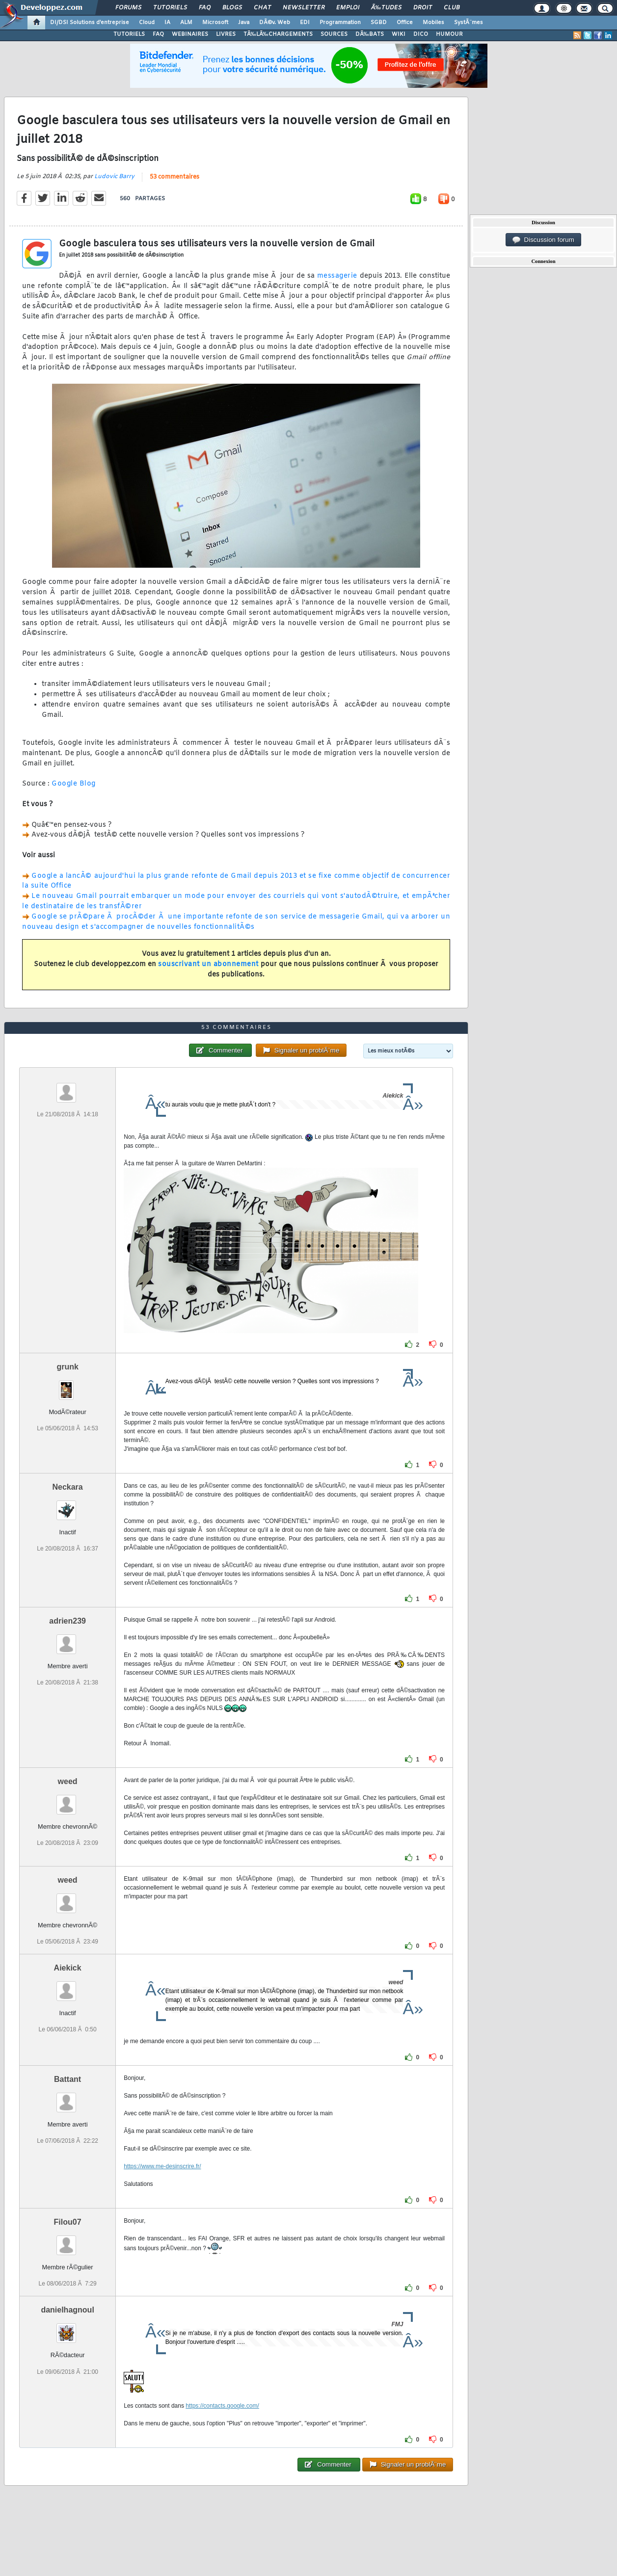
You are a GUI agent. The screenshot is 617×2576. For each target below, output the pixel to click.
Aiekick (67, 1968)
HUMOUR (449, 34)
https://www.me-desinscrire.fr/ (162, 2166)
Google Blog (74, 784)
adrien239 (67, 1621)
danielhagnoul (67, 2310)
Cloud (147, 22)
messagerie (337, 276)
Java (243, 22)
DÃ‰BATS (369, 34)
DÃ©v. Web (274, 22)
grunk (67, 1367)
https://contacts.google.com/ (222, 2405)
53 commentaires (174, 177)
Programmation (340, 22)
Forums (128, 8)
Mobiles (433, 22)
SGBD (379, 22)
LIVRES (226, 34)
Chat (262, 8)
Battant (67, 2079)
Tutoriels (170, 8)
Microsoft (215, 22)
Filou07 (67, 2222)
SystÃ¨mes (468, 22)
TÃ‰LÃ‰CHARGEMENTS (278, 34)
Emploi (347, 8)
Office (405, 22)
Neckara (67, 1487)
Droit (422, 8)
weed (68, 1781)
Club (451, 8)
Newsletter (303, 8)
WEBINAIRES (190, 34)
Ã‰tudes (386, 8)
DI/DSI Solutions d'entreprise (89, 22)
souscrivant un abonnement (208, 964)
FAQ (205, 8)
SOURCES (334, 34)
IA (167, 22)
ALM (186, 22)
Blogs (232, 8)
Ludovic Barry (114, 177)
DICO (420, 34)
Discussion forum (543, 240)
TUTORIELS (129, 34)
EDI (305, 22)
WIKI (398, 34)
